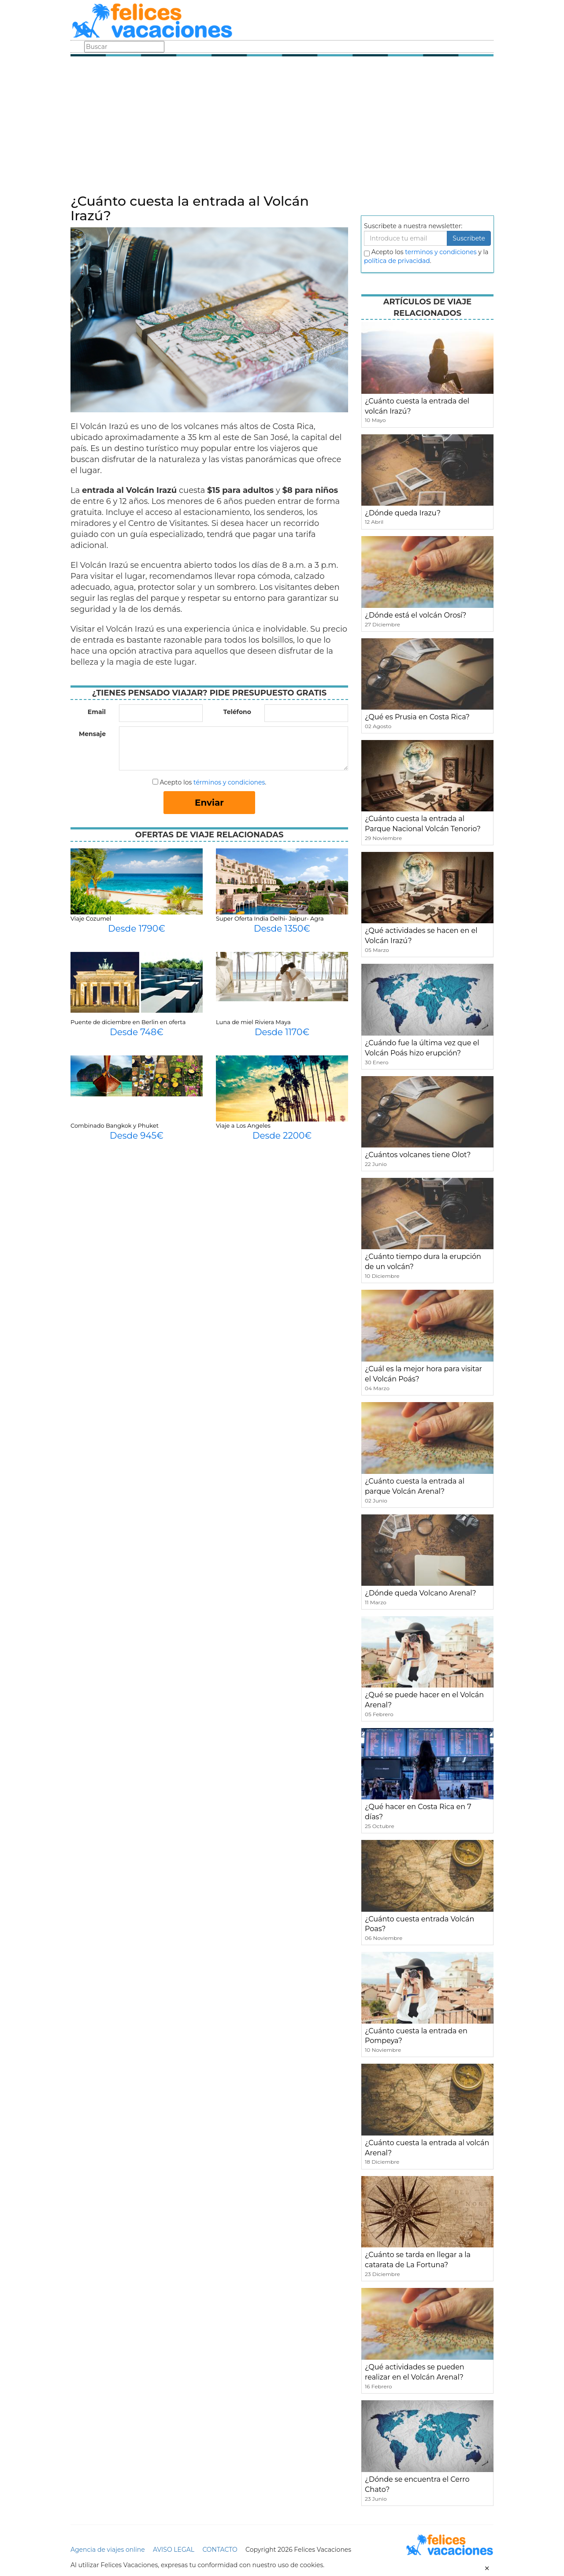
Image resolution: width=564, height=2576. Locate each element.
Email (97, 712)
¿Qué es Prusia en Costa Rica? (417, 717)
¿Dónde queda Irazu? (403, 513)
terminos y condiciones (440, 252)
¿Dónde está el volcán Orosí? (415, 615)
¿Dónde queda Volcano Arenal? (420, 1593)
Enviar (209, 802)
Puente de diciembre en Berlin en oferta (128, 1021)
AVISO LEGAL (173, 2550)
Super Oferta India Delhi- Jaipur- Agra (270, 918)
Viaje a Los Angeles (243, 1125)
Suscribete (469, 238)
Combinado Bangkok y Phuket (114, 1125)
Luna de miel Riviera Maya (253, 1021)
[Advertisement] (282, 127)
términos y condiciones (229, 782)
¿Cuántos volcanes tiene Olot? (418, 1155)
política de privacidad (397, 261)
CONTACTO (219, 2550)
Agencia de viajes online (107, 2550)
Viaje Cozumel (90, 918)
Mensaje (92, 734)
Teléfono (237, 712)
